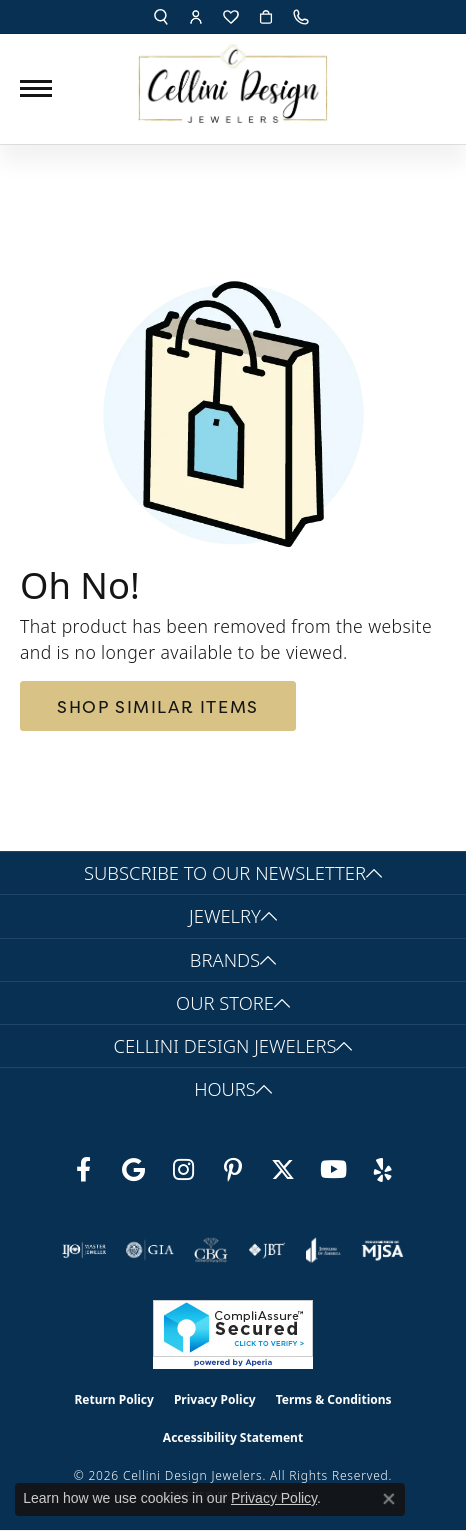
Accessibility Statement (233, 1437)
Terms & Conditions (334, 1399)
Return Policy (114, 1399)
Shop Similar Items (158, 706)
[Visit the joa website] (323, 1250)
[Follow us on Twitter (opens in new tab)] (283, 1170)
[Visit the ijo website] (84, 1250)
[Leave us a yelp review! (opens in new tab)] (383, 1170)
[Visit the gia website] (150, 1250)
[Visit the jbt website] (267, 1250)
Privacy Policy (215, 1399)
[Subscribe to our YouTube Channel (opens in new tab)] (333, 1170)
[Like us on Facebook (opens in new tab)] (83, 1170)
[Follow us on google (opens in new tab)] (133, 1170)
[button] (161, 17)
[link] (303, 17)
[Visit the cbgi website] (211, 1250)
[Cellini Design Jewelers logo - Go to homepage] (233, 78)
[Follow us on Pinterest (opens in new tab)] (233, 1170)
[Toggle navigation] (36, 88)
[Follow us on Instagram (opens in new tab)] (183, 1170)
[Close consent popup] (389, 1499)
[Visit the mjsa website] (382, 1250)
